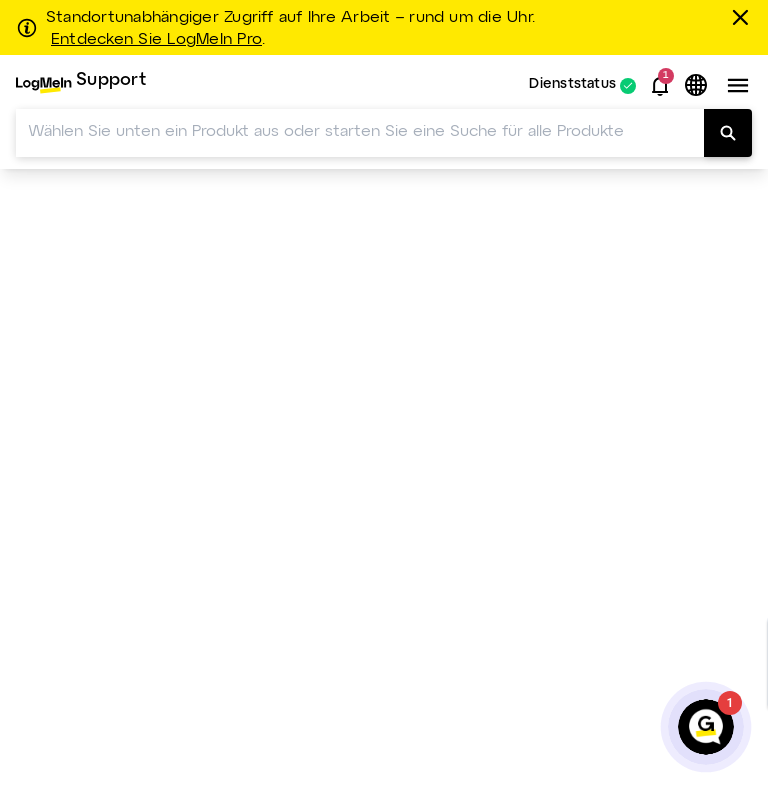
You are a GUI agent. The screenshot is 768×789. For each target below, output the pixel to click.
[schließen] (743, 17)
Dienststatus (572, 85)
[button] (660, 86)
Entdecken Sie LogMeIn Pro (156, 40)
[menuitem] (81, 85)
